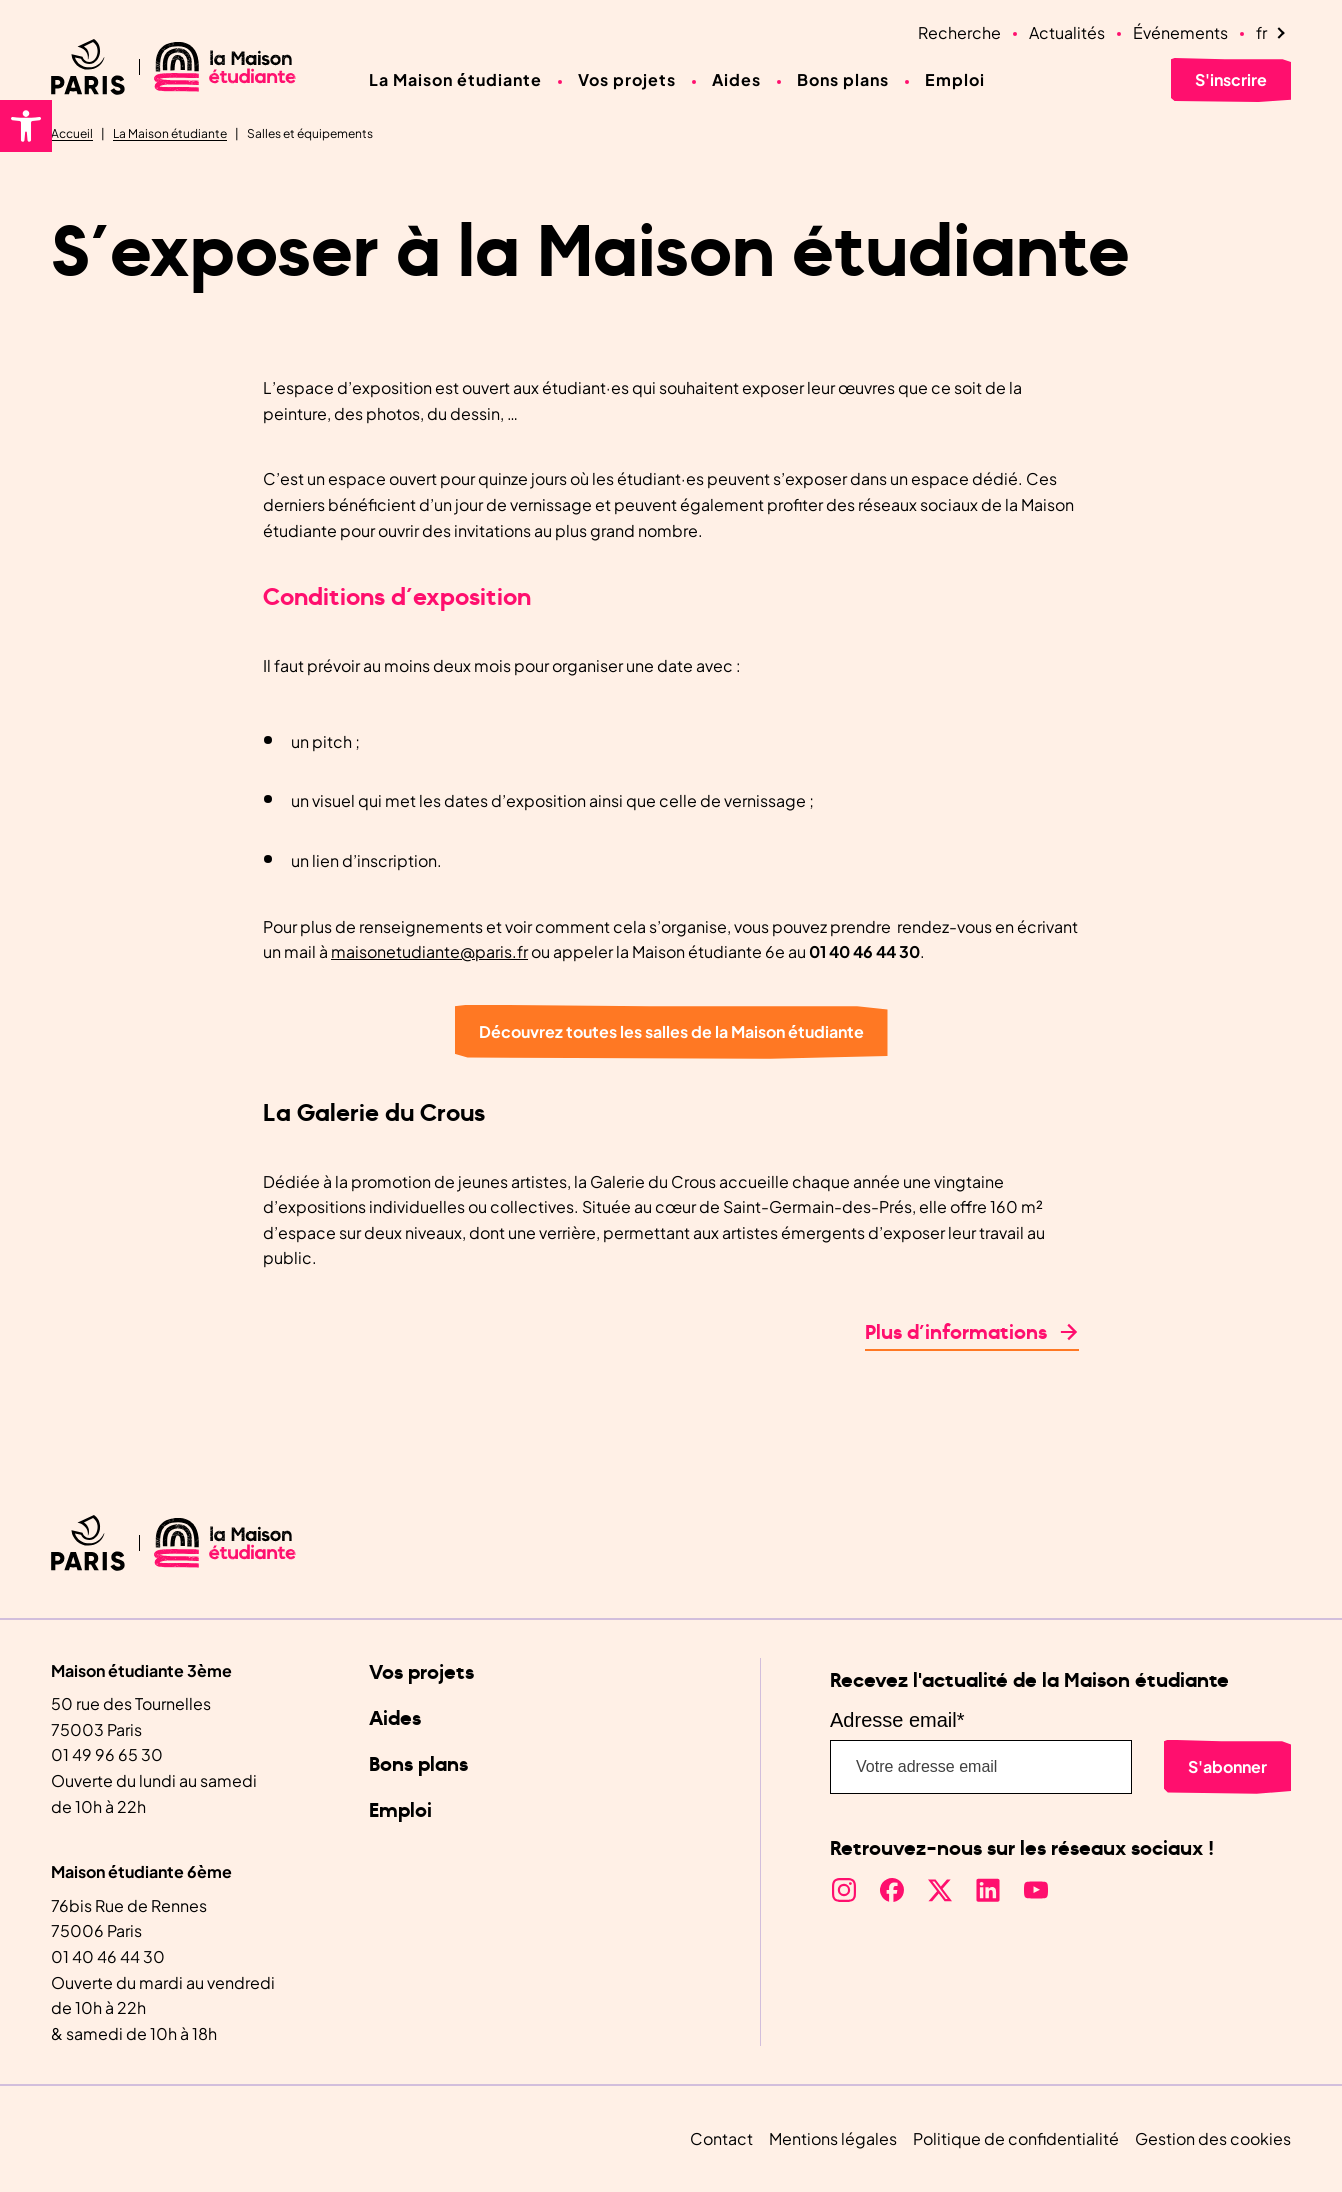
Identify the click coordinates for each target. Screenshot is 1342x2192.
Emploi (955, 79)
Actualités (1067, 32)
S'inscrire (1231, 79)
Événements (1180, 32)
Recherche (959, 32)
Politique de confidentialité (1016, 2138)
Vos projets (627, 79)
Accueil (72, 133)
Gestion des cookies (1213, 2138)
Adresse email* (897, 1720)
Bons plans (843, 79)
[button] (26, 126)
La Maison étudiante (455, 79)
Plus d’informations (956, 1333)
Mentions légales (833, 2138)
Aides (736, 79)
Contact (721, 2138)
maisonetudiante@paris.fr (429, 951)
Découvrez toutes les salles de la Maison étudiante (671, 1031)
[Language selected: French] (1273, 33)
